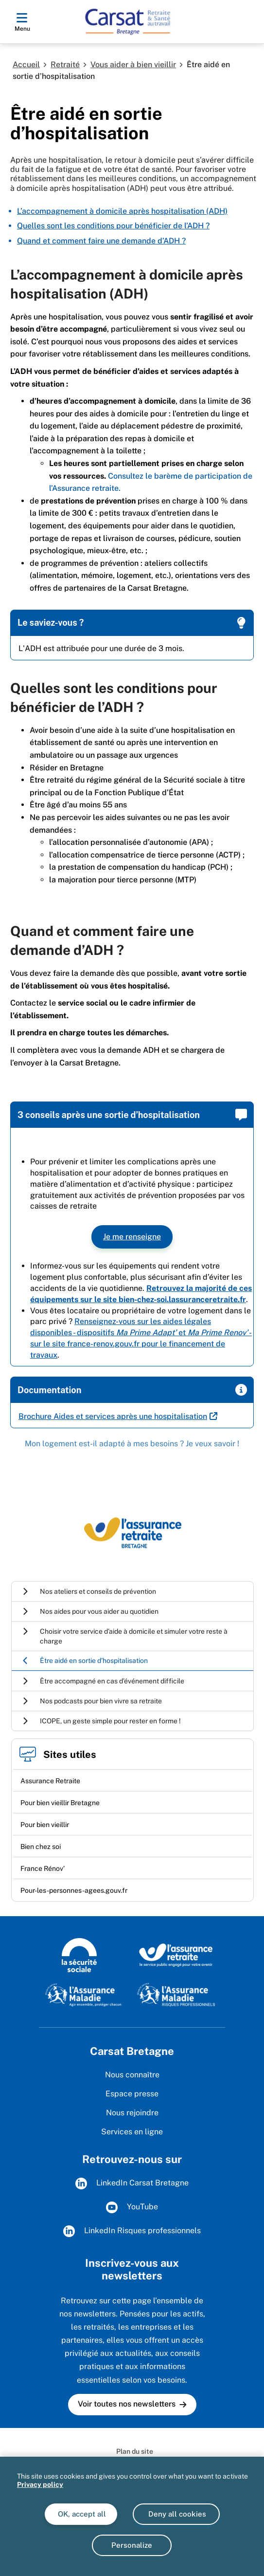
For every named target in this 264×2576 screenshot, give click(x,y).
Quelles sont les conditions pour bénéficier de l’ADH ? (113, 225)
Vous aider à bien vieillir (133, 64)
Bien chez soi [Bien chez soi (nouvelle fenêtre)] (40, 1846)
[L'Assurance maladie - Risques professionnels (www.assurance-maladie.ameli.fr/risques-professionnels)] (176, 1994)
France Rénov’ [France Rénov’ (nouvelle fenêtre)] (42, 1868)
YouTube (132, 2207)
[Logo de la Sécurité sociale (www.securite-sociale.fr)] (79, 1955)
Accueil (26, 64)
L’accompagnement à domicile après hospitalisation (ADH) (122, 211)
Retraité (65, 64)
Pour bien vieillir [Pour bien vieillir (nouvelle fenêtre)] (44, 1825)
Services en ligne (132, 2131)
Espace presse (132, 2093)
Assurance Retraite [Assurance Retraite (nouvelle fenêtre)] (50, 1781)
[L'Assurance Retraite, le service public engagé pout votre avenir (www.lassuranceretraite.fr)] (176, 1955)
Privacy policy (40, 2484)
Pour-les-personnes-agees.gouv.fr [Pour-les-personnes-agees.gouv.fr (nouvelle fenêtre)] (73, 1890)
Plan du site (134, 2451)
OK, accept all (81, 2514)
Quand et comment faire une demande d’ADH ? (101, 240)
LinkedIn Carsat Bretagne (132, 2183)
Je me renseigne (132, 1236)
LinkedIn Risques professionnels (132, 2231)
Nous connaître (132, 2074)
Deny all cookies (176, 2514)
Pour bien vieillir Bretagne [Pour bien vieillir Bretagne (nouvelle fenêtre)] (60, 1803)
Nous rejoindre (132, 2112)
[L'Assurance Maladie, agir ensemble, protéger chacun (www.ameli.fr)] (84, 1994)
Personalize (131, 2545)
